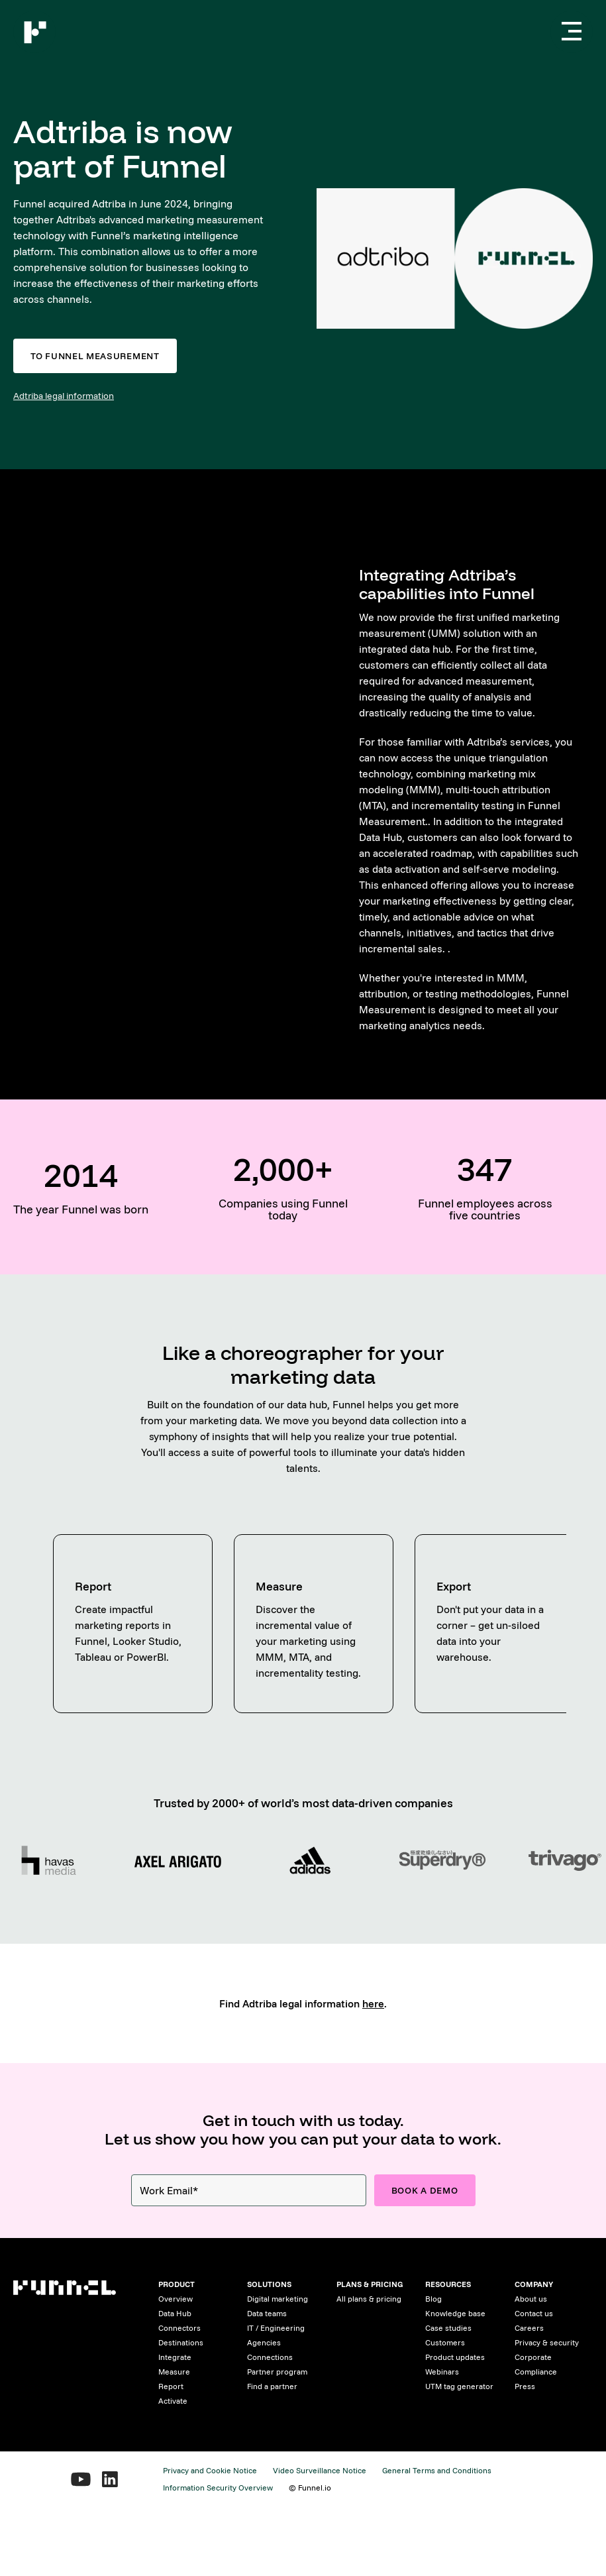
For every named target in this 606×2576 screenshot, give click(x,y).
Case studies (448, 2328)
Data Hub (174, 2313)
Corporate (533, 2357)
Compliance (536, 2372)
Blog (433, 2299)
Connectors (179, 2328)
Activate (172, 2401)
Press (525, 2386)
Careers (529, 2328)
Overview (175, 2299)
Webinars (442, 2372)
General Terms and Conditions (436, 2470)
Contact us (534, 2313)
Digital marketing (277, 2299)
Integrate (174, 2357)
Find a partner (272, 2386)
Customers (445, 2342)
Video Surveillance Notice (319, 2470)
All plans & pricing (368, 2299)
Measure (174, 2372)
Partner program (277, 2372)
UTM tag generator (459, 2386)
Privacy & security (547, 2342)
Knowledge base (455, 2313)
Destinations (180, 2342)
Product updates (455, 2357)
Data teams (267, 2313)
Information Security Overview (218, 2487)
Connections (270, 2357)
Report (170, 2386)
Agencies (264, 2342)
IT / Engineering (276, 2328)
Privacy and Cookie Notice (210, 2470)
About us (531, 2299)
